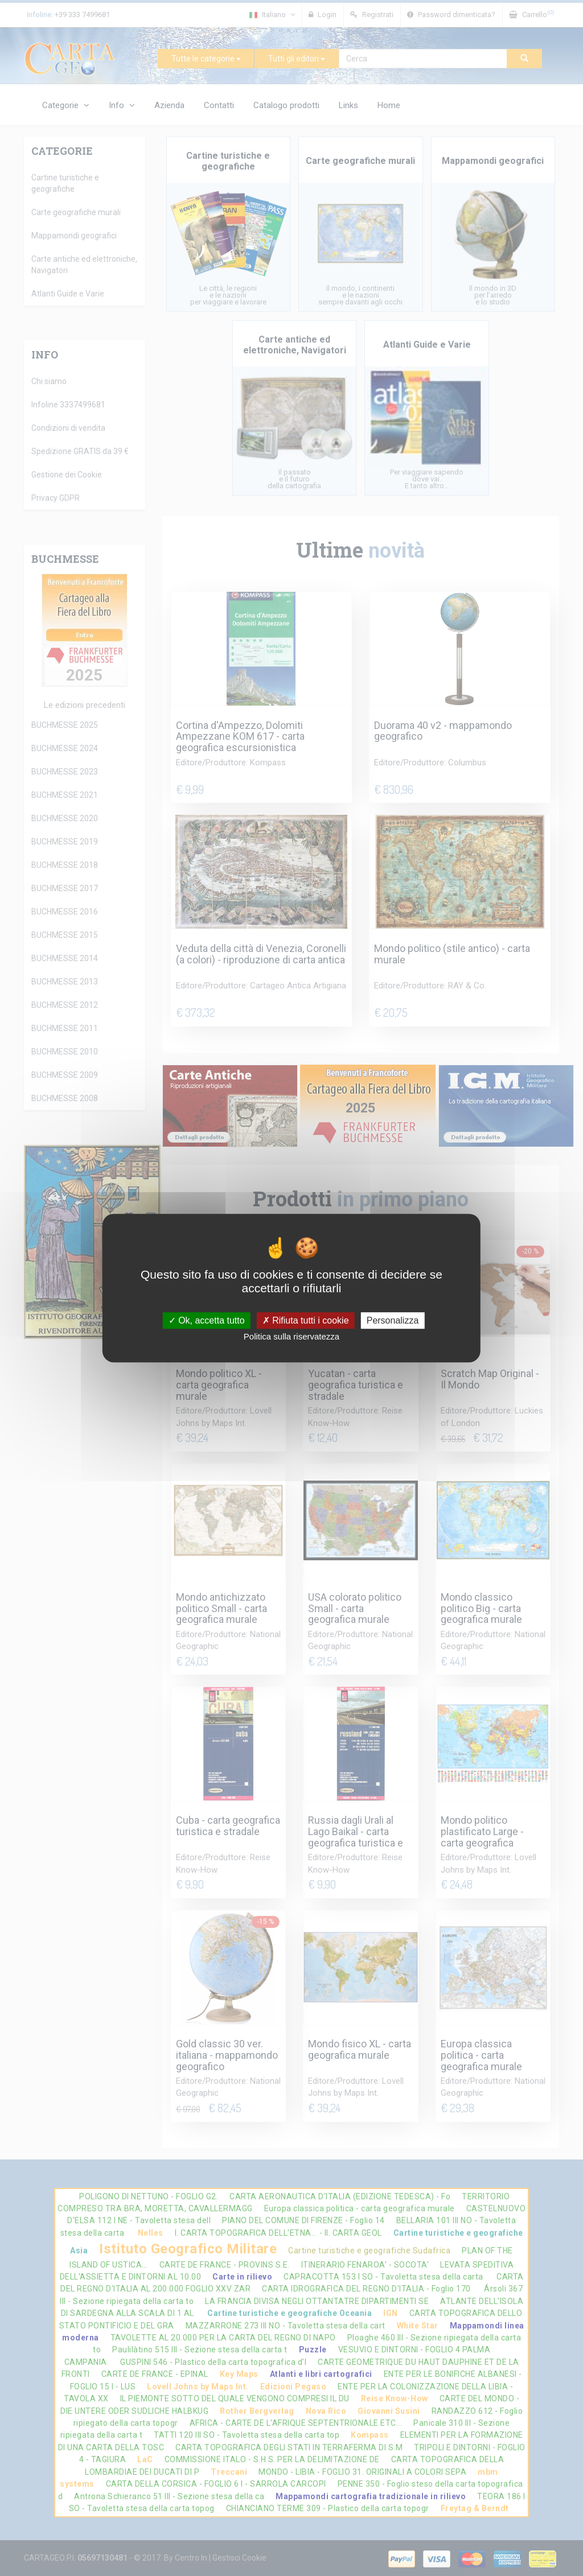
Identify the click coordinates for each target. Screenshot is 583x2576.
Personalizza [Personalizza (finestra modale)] (393, 1320)
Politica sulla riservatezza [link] (291, 1336)
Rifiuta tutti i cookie (305, 1320)
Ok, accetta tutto (207, 1320)
